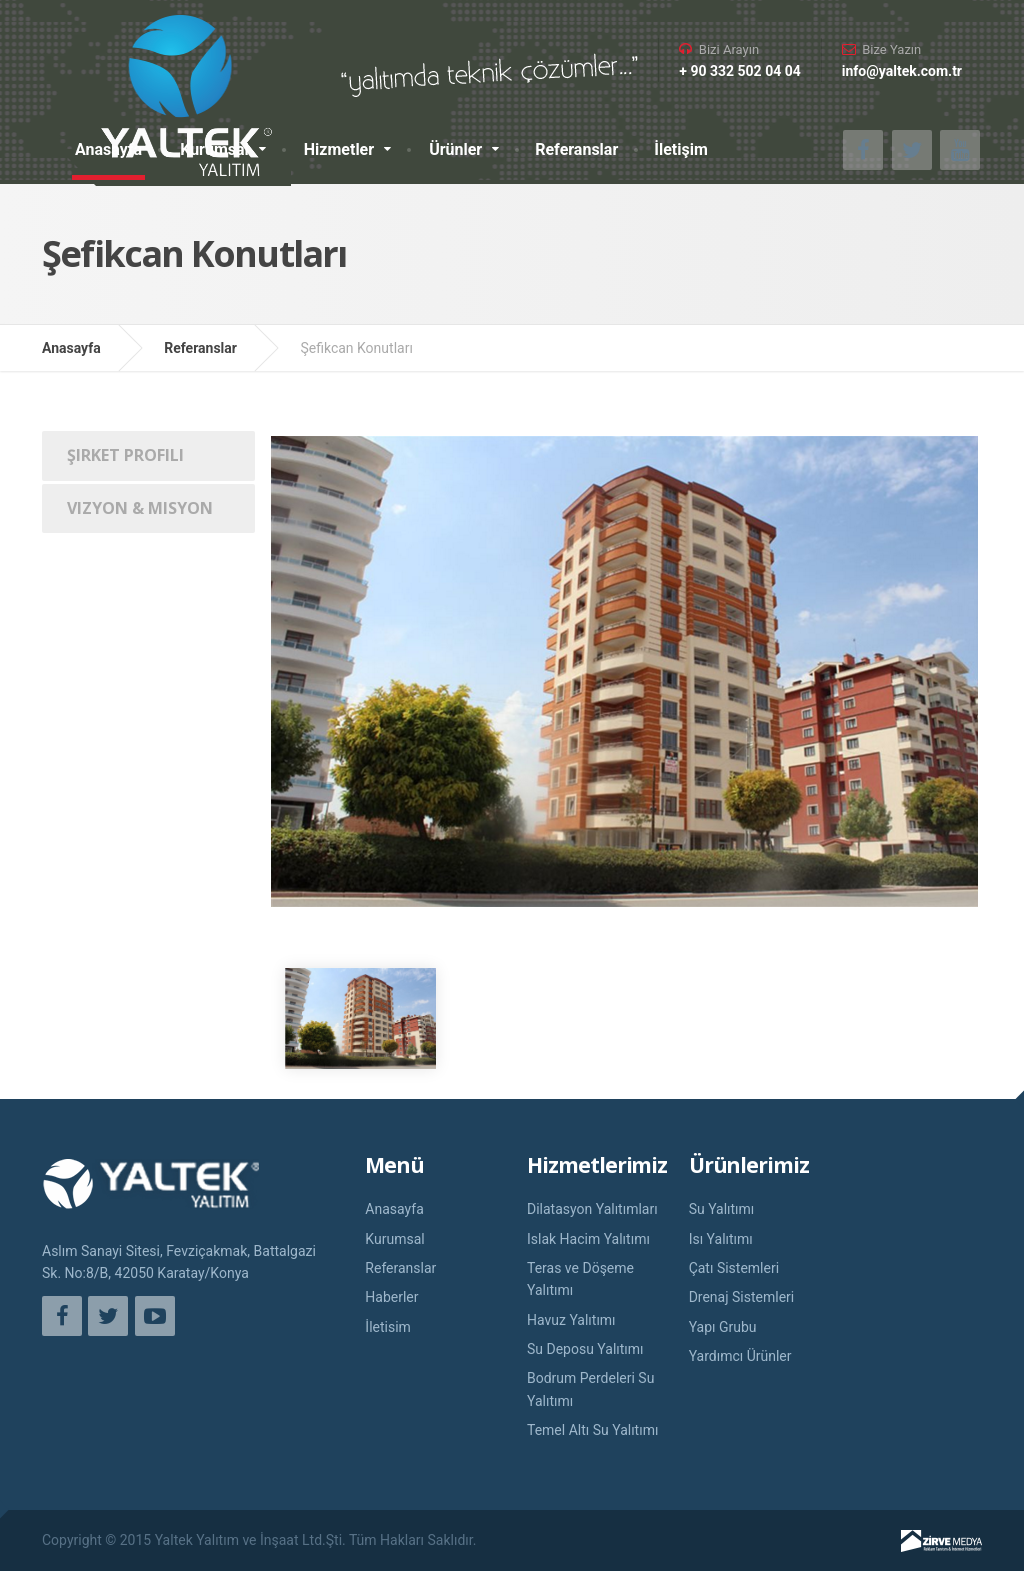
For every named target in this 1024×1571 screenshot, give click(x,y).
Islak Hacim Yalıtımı (588, 1239)
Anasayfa (108, 149)
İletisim (388, 1327)
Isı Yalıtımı (721, 1239)
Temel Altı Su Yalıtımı (592, 1430)
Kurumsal (214, 149)
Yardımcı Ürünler (740, 1356)
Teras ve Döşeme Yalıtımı (580, 1279)
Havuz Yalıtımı (571, 1320)
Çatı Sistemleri (734, 1268)
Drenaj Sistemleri (742, 1297)
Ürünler (455, 149)
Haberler (391, 1297)
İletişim (681, 149)
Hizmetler (339, 149)
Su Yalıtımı (722, 1209)
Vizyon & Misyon (140, 508)
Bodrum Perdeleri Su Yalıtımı (590, 1389)
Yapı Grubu (723, 1327)
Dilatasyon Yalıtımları (592, 1209)
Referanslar (576, 149)
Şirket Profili (125, 455)
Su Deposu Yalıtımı (585, 1349)
